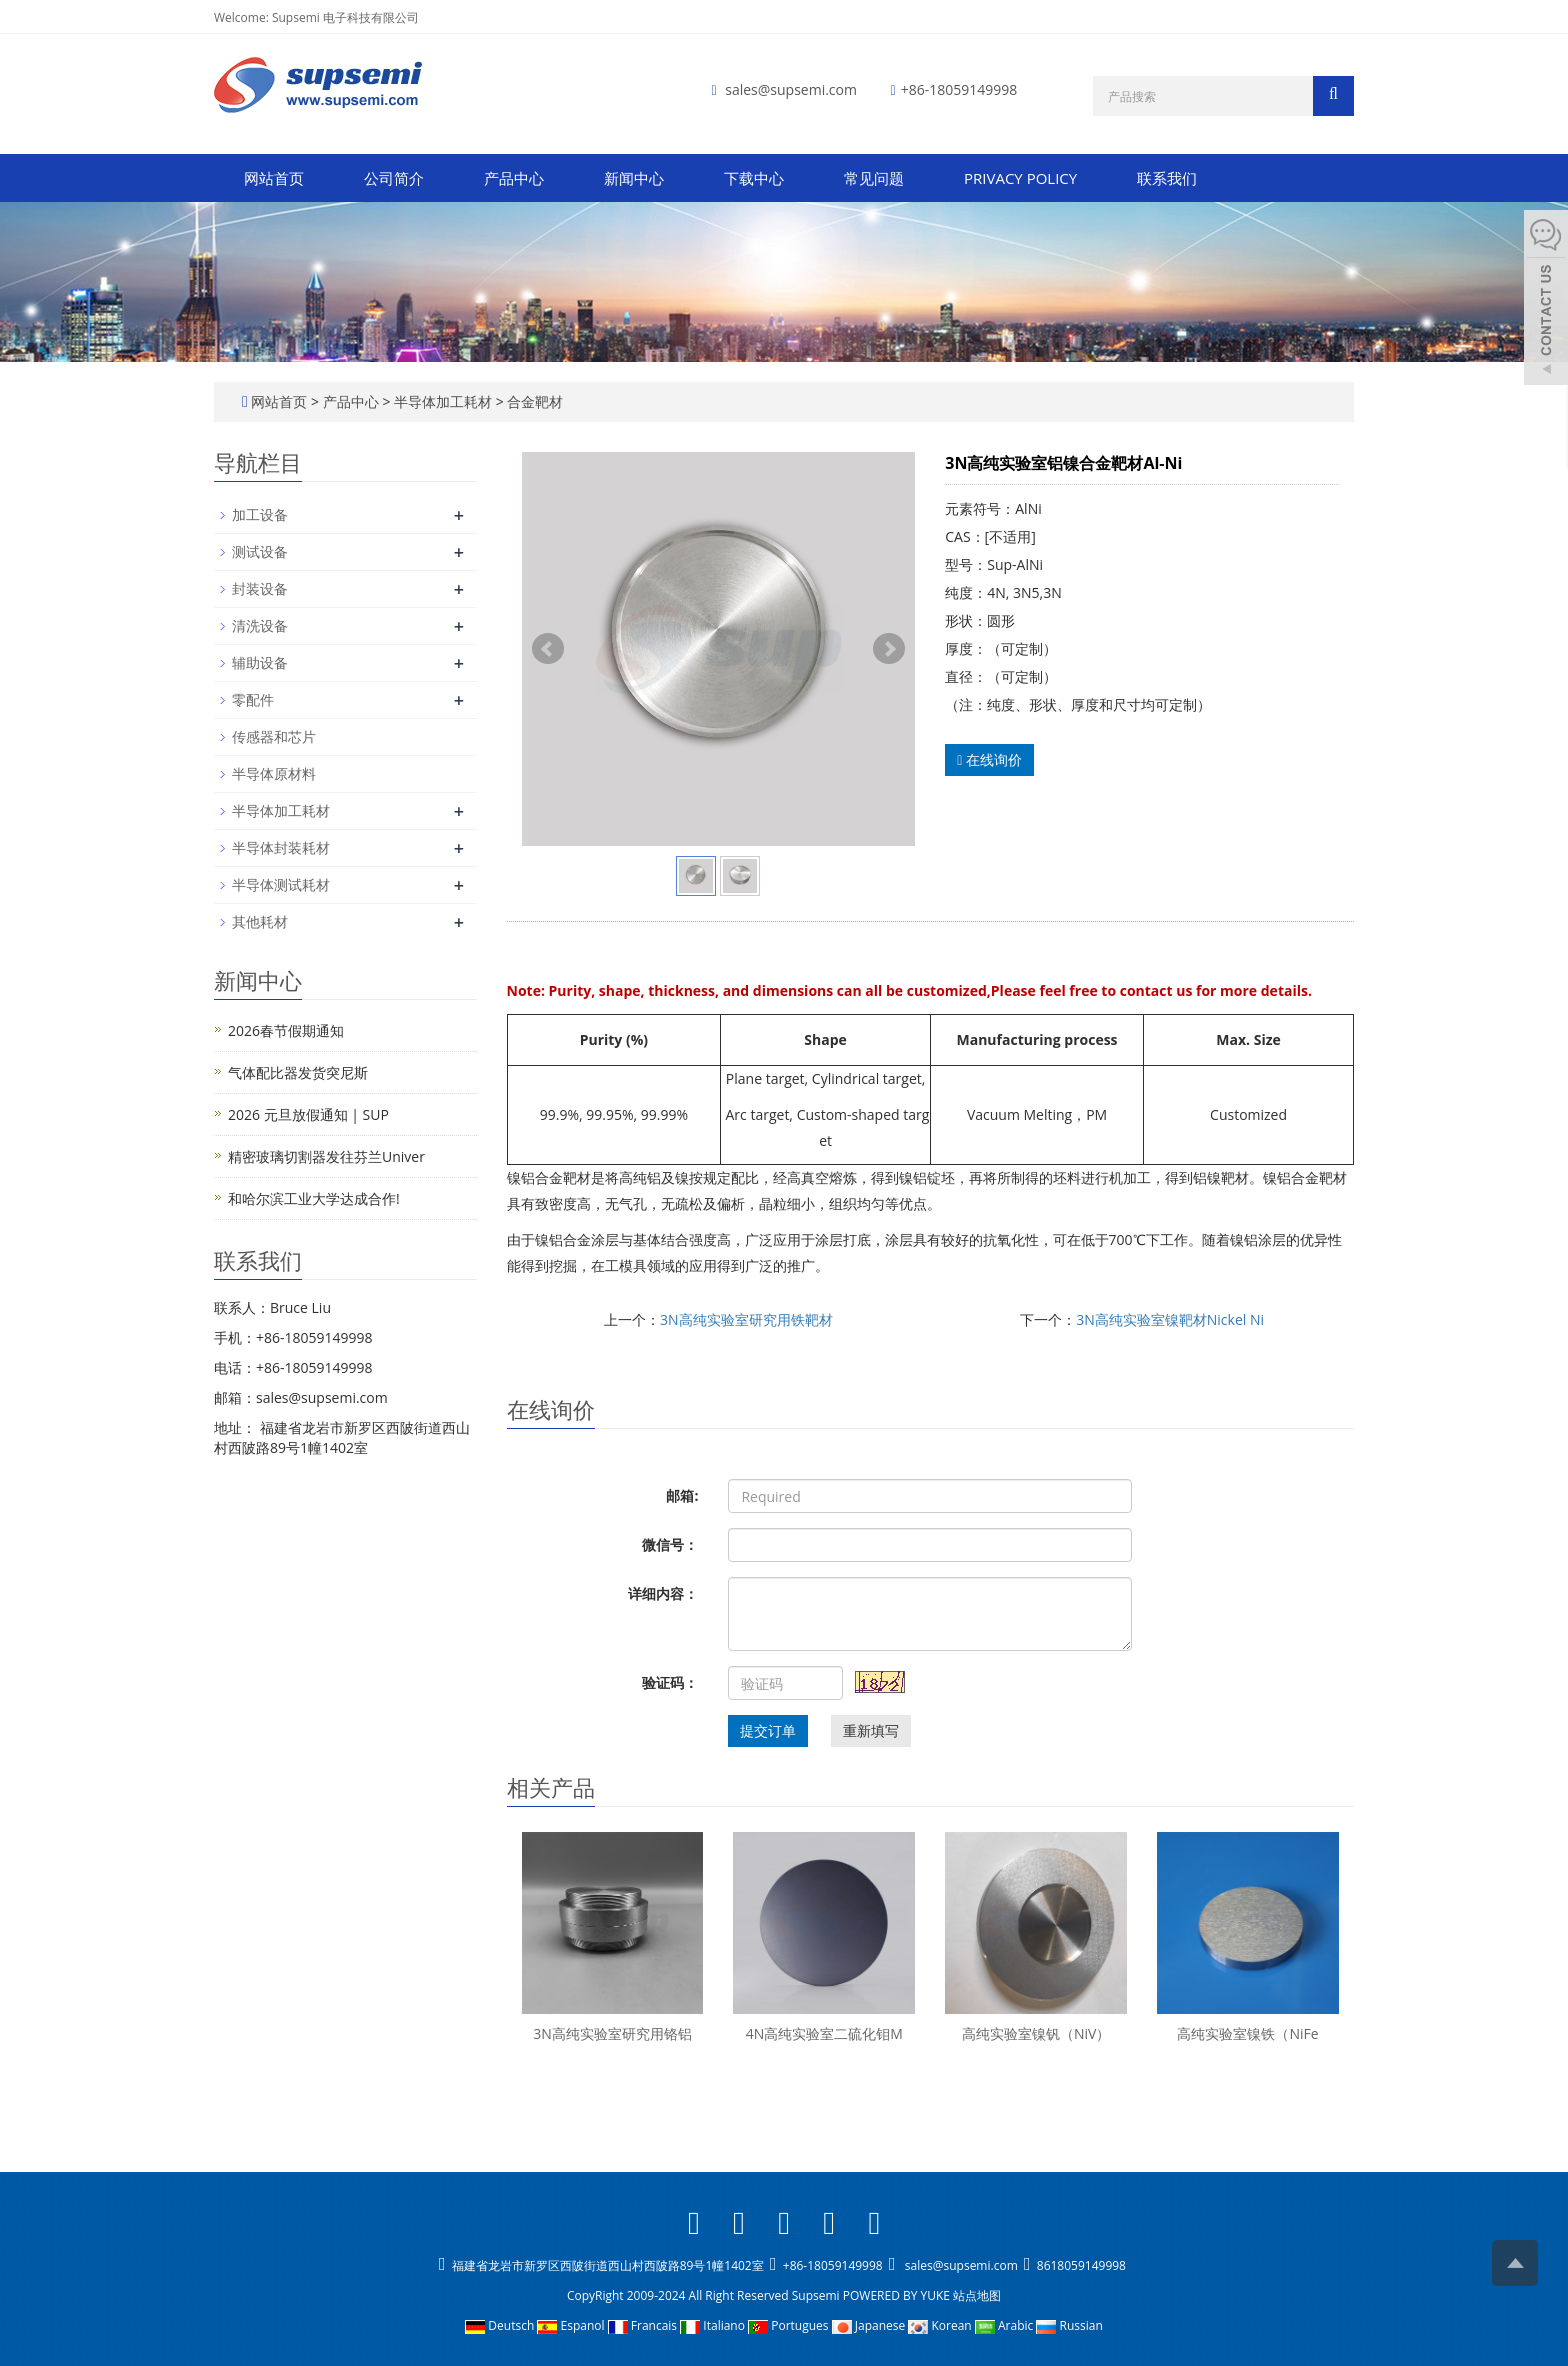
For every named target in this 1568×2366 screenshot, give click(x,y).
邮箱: (682, 1495)
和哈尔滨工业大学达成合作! (314, 1198)
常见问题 (874, 178)
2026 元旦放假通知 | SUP (308, 1114)
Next (889, 649)
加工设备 (260, 514)
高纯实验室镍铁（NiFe (1247, 2033)
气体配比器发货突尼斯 (298, 1072)
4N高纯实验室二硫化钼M (824, 2033)
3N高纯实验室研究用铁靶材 (746, 1319)
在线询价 (989, 759)
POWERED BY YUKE (898, 2295)
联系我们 (1167, 178)
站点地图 (977, 2295)
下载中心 (754, 178)
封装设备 (260, 588)
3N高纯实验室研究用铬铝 (612, 2033)
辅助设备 (260, 662)
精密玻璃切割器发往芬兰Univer (326, 1156)
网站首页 (274, 178)
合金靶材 (534, 401)
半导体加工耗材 (442, 401)
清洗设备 (260, 625)
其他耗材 (260, 921)
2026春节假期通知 (286, 1030)
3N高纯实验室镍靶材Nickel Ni (1170, 1319)
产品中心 (514, 178)
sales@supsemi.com (791, 89)
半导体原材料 (274, 773)
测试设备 (260, 551)
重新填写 (871, 1730)
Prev (548, 649)
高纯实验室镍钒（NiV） (1036, 2033)
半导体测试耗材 (281, 884)
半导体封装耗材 (281, 847)
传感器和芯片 (274, 736)
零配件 (253, 699)
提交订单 (768, 1730)
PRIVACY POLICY (1020, 178)
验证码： (670, 1682)
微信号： (670, 1544)
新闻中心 (634, 178)
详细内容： (663, 1593)
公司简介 (394, 178)
